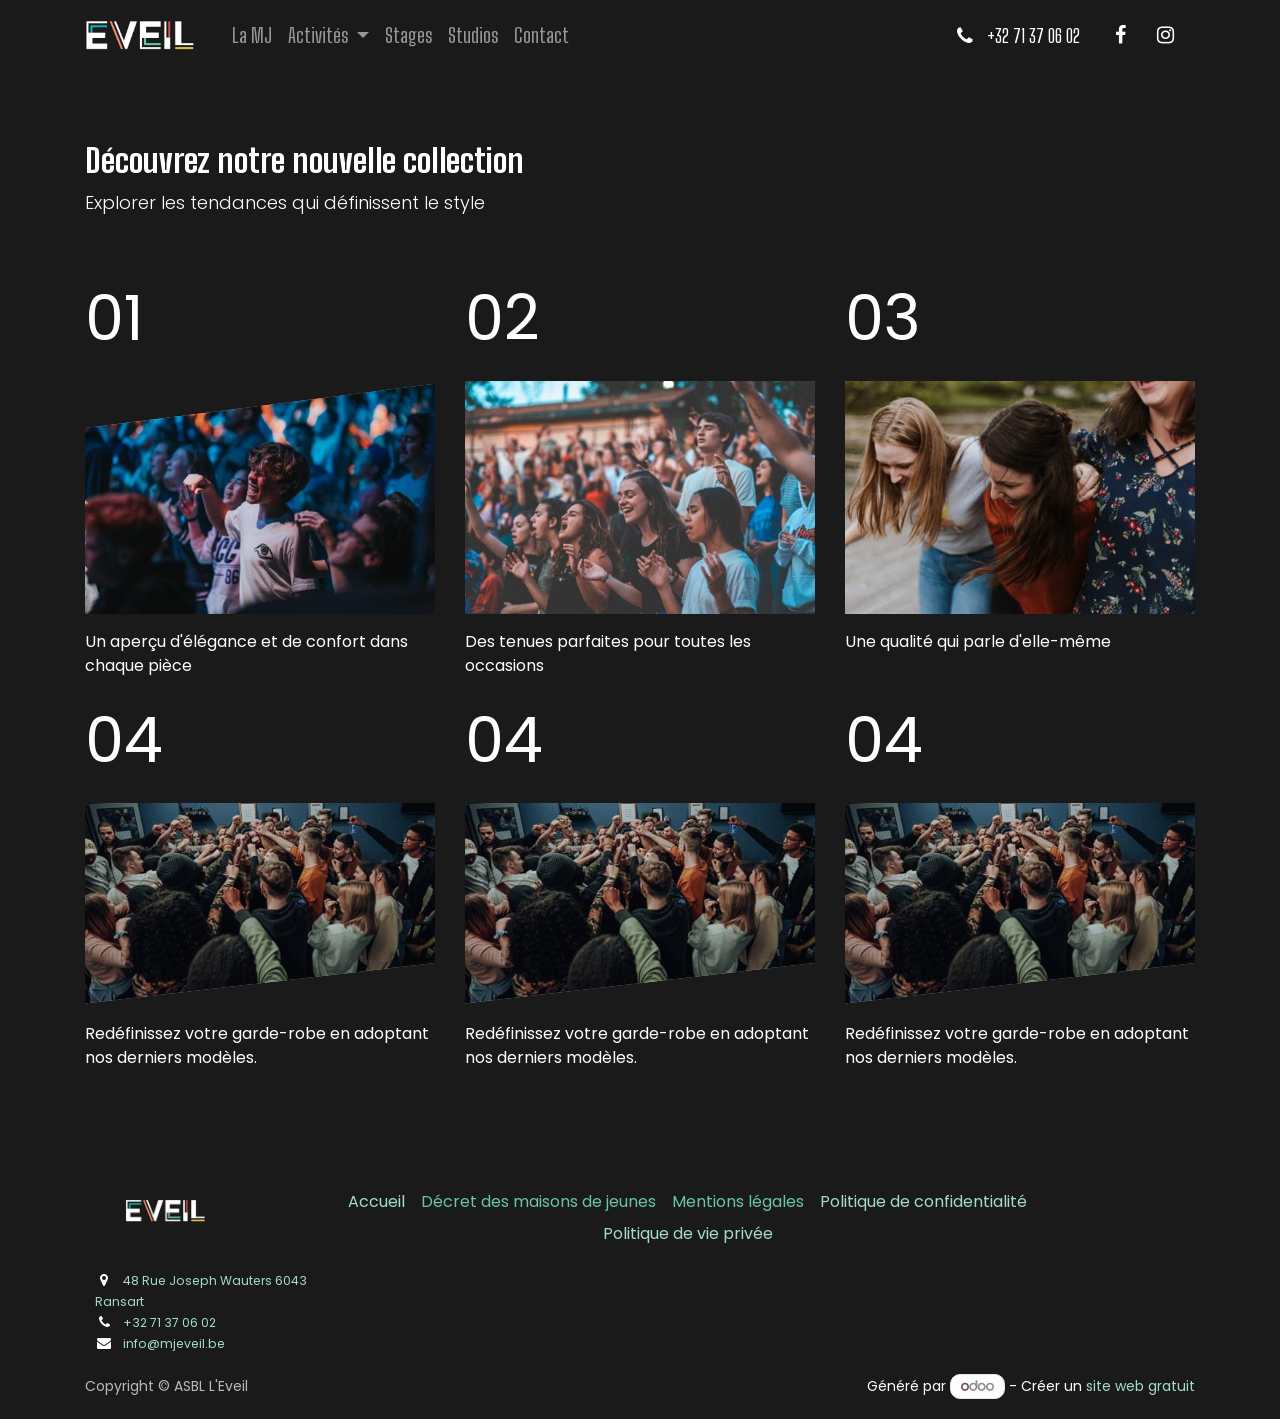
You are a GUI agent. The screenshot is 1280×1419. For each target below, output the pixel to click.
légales (776, 1201)
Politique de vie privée (688, 1233)
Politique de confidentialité (923, 1201)
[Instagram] (1165, 35)
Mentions (710, 1201)
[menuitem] (252, 35)
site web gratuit (1140, 1386)
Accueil (376, 1201)
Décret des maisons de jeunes (538, 1201)
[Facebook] (1120, 35)
